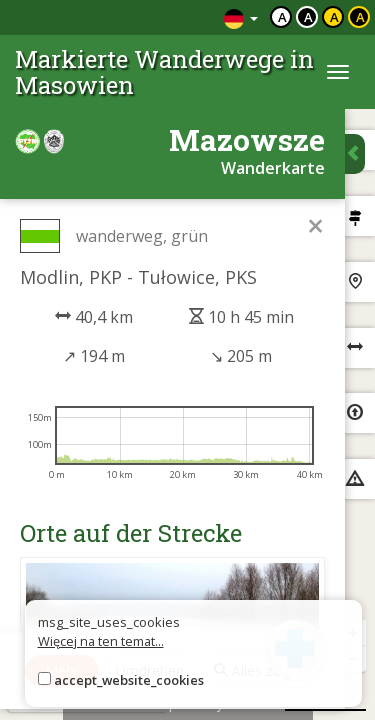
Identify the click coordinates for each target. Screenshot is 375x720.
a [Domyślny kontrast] (282, 17)
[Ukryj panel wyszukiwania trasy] (355, 154)
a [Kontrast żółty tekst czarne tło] (360, 17)
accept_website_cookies (129, 680)
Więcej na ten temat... (101, 641)
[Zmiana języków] (241, 17)
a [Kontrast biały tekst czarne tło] (308, 17)
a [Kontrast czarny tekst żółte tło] (334, 17)
